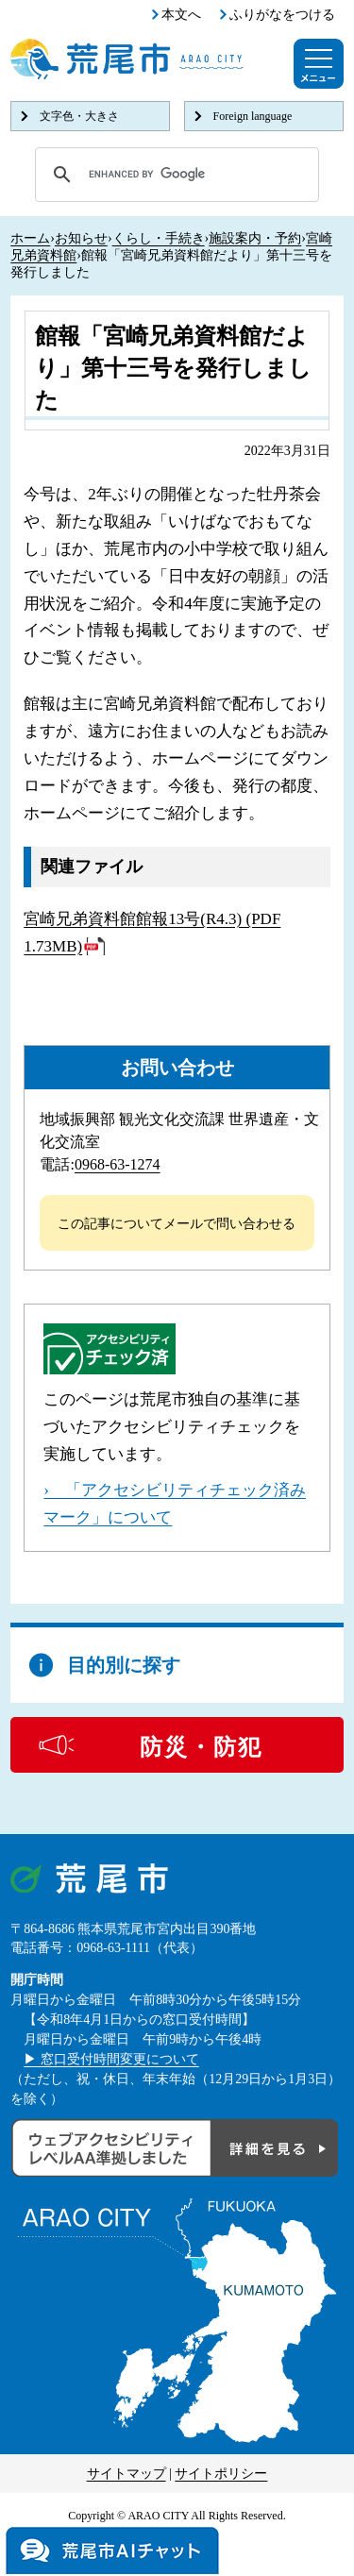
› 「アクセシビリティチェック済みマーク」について (174, 1503)
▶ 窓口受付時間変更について (111, 2059)
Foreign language (253, 116)
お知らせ (81, 238)
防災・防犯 (201, 1747)
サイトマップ (126, 2474)
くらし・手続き (158, 238)
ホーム (30, 238)
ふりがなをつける (282, 15)
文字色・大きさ (79, 116)
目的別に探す (123, 1665)
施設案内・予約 (255, 238)
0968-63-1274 (117, 1164)
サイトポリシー (221, 2474)
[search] (174, 174)
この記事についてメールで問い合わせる (176, 1224)
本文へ (181, 15)
